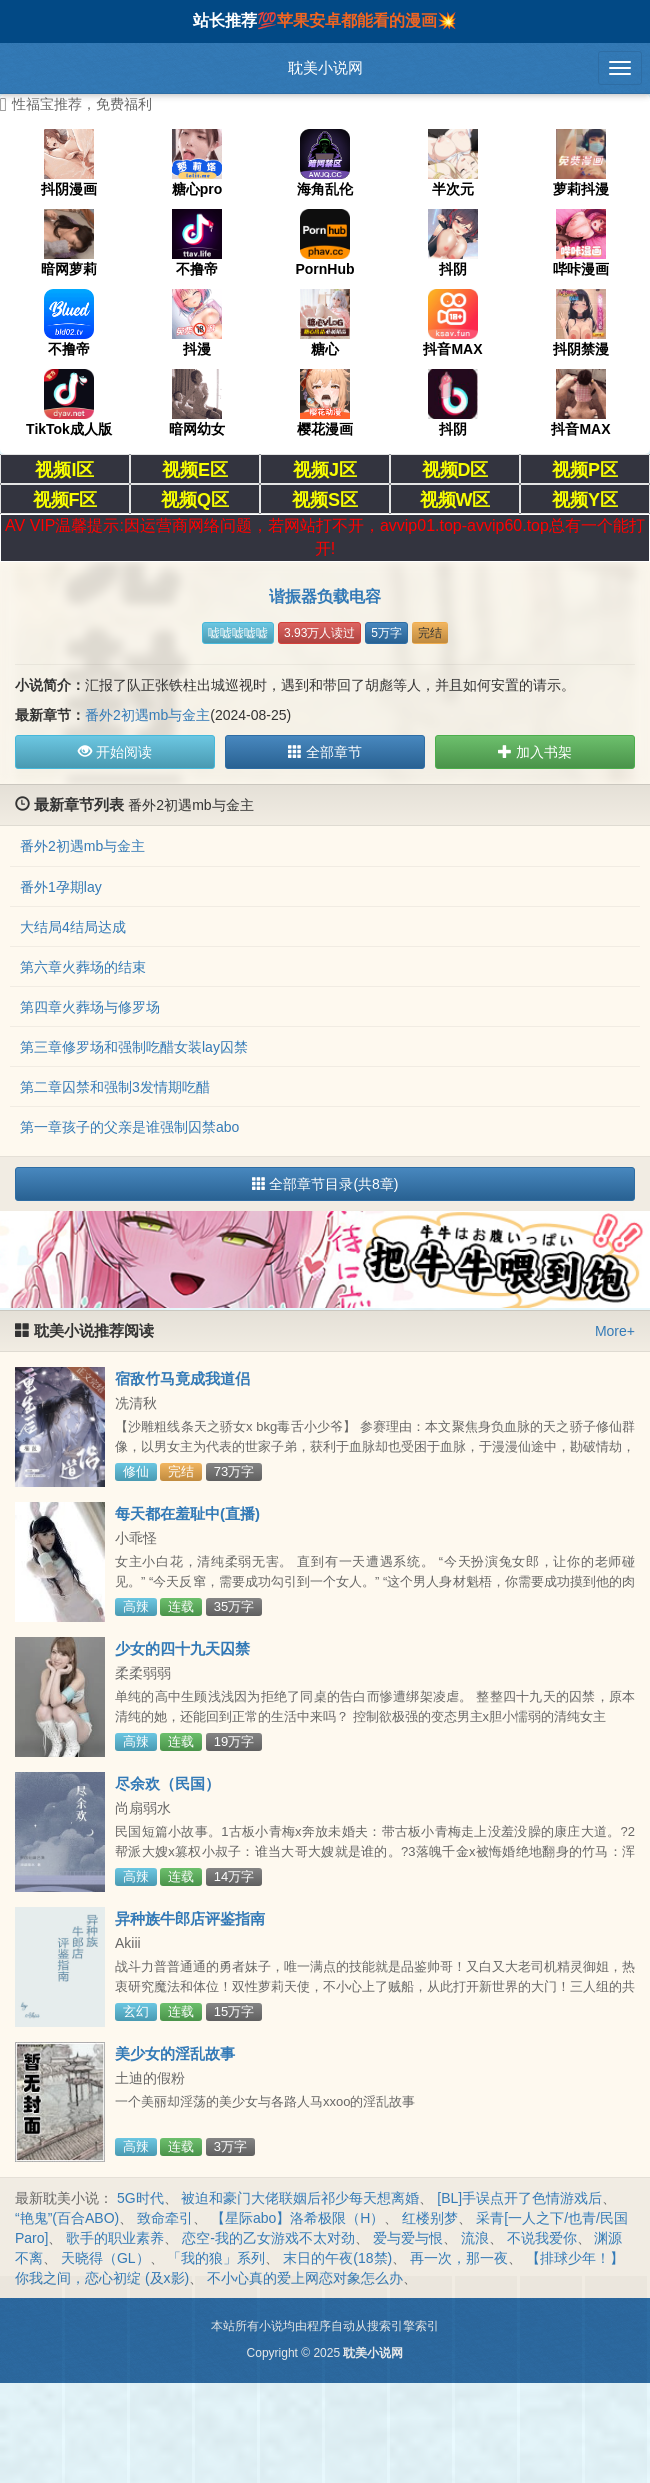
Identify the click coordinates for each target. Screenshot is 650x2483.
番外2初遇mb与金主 (147, 715)
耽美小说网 (325, 67)
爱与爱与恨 (408, 2238)
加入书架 (535, 752)
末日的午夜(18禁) (337, 2258)
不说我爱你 (542, 2238)
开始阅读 (115, 752)
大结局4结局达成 (73, 927)
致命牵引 (165, 2218)
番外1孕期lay (61, 887)
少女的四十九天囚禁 (182, 1648)
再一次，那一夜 (459, 2258)
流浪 (475, 2238)
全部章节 (325, 752)
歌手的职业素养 (115, 2238)
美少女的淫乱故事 (175, 2053)
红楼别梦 (430, 2218)
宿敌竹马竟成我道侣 (182, 1378)
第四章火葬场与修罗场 (90, 1007)
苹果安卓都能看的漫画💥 (367, 20)
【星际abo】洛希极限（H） (297, 2218)
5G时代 (140, 2198)
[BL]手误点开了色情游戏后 (519, 2198)
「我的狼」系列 (216, 2258)
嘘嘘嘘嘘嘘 (238, 633)
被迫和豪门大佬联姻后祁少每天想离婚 (300, 2198)
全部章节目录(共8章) (325, 1184)
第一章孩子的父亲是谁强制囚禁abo (129, 1127)
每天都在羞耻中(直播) (187, 1513)
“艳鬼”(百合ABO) (67, 2218)
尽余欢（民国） (167, 1783)
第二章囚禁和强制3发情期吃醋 (115, 1087)
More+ (615, 1331)
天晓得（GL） (105, 2258)
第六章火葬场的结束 (83, 967)
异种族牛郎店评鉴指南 (190, 1918)
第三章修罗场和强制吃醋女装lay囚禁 (134, 1047)
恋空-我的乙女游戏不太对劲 (268, 2238)
